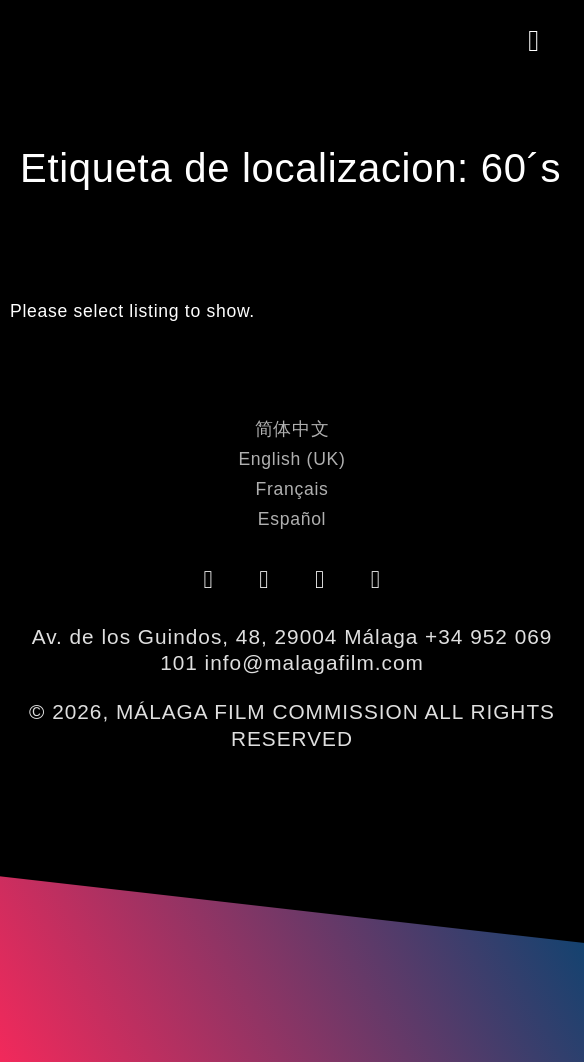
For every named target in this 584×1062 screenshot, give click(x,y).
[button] (534, 41)
